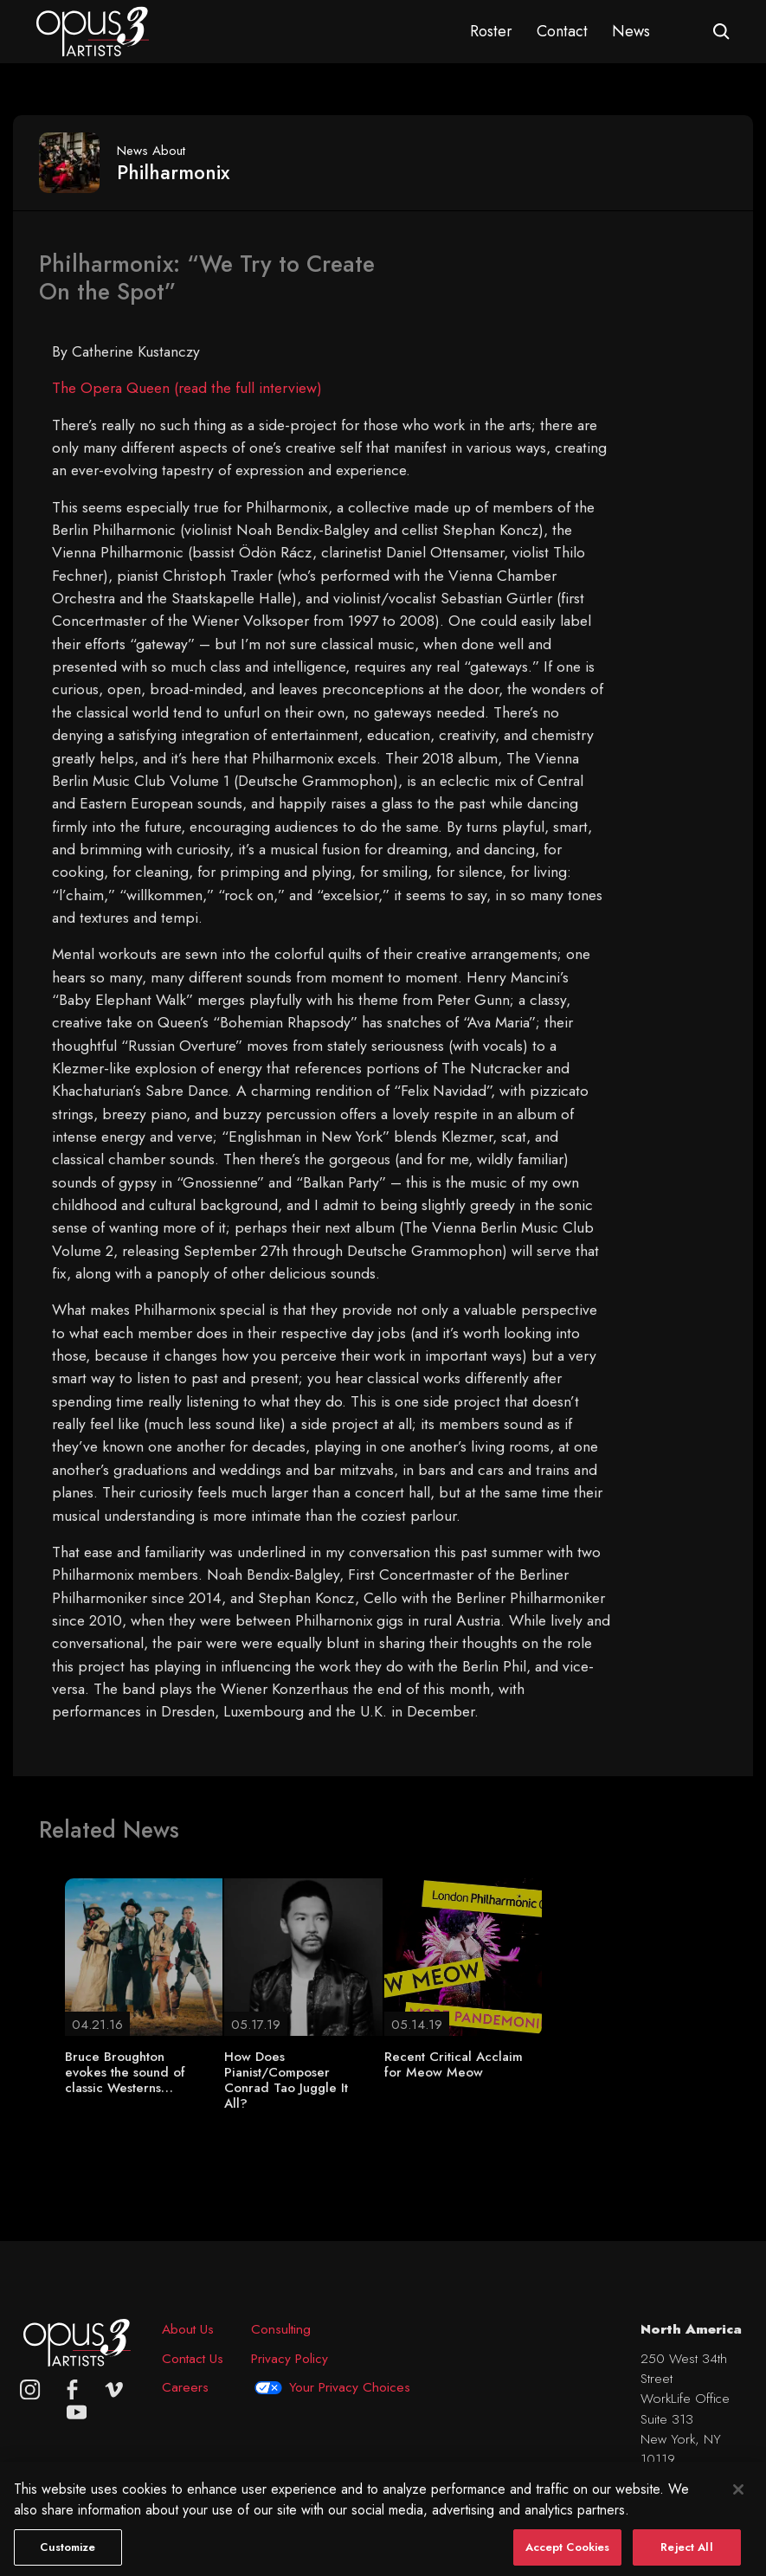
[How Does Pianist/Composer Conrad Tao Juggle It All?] (303, 1955)
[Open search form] (721, 31)
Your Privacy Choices (349, 2387)
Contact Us (192, 2358)
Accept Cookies (567, 2555)
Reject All (686, 2555)
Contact (562, 31)
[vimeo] (114, 2389)
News (631, 31)
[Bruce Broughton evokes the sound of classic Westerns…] (143, 1955)
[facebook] (72, 2389)
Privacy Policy (289, 2358)
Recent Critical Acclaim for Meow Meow (453, 2064)
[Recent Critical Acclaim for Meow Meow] (463, 1955)
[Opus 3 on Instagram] (30, 2389)
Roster (491, 31)
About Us (188, 2329)
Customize (67, 2555)
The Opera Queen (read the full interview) (187, 388)
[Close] (738, 2498)
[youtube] (77, 2412)
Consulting (281, 2329)
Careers (185, 2387)
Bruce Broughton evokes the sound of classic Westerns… (125, 2072)
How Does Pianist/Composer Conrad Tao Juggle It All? (286, 2080)
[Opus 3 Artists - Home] (92, 30)
